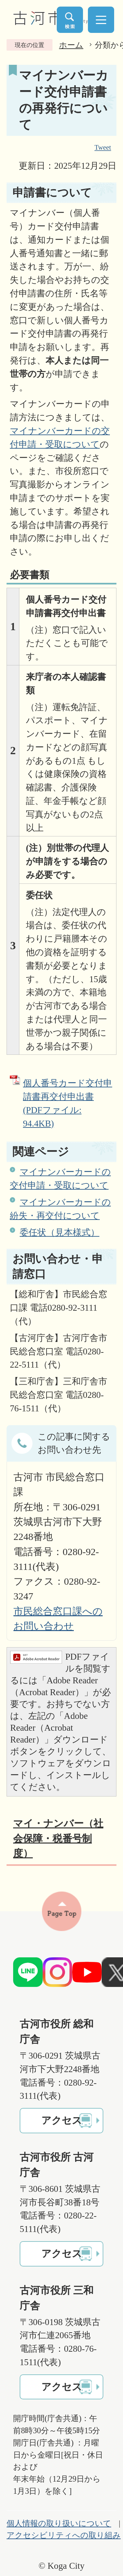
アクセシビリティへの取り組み (64, 2535)
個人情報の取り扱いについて (59, 2523)
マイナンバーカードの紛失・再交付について (60, 1209)
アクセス (61, 2120)
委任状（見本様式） (59, 1232)
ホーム (71, 44)
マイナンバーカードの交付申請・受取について (60, 1178)
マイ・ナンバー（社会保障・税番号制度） (58, 1838)
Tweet (102, 148)
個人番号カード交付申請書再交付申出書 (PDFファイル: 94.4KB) (67, 1103)
